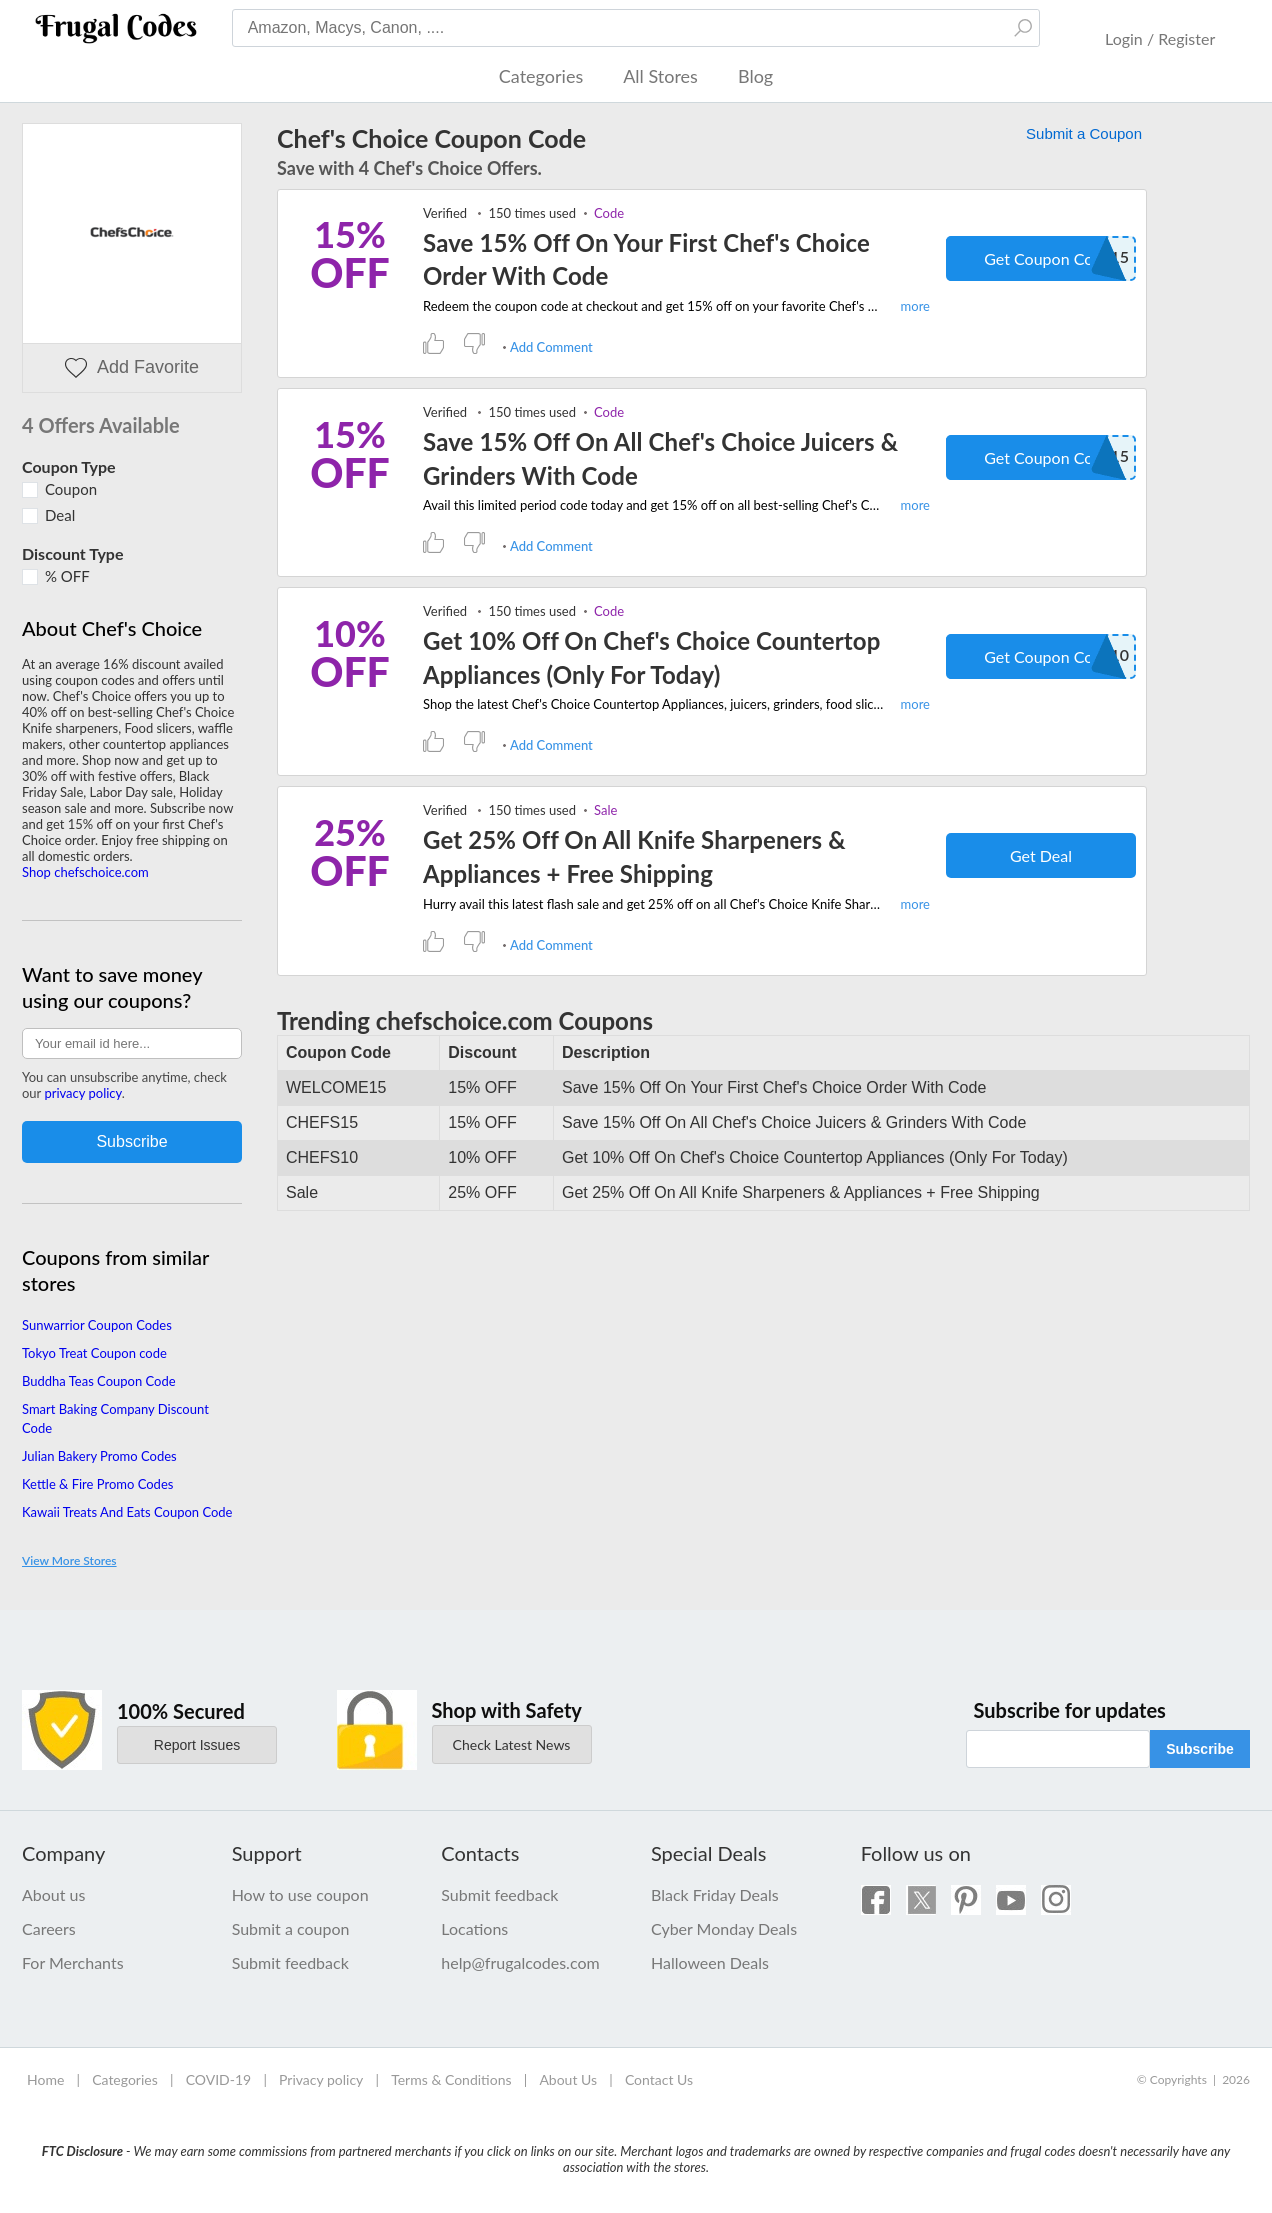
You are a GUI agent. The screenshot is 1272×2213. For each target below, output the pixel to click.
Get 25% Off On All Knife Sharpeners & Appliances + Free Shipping (634, 856)
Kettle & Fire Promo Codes (97, 1484)
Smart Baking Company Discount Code (115, 1418)
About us (53, 1894)
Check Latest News (512, 1744)
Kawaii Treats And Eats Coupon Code (127, 1512)
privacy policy (82, 1093)
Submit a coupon (291, 1928)
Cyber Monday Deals (724, 1928)
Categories (541, 76)
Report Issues (197, 1745)
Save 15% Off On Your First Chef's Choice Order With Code (646, 259)
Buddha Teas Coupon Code (99, 1381)
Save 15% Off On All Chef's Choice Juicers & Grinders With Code (660, 458)
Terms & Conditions (451, 2079)
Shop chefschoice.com (85, 872)
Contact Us (659, 2079)
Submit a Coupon (1084, 133)
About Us (568, 2079)
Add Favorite (132, 367)
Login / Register (1160, 38)
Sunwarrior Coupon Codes (97, 1325)
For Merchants (73, 1962)
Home (45, 2079)
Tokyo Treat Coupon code (94, 1353)
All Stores (660, 76)
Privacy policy (321, 2079)
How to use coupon (300, 1894)
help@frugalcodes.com (520, 1962)
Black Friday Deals (715, 1894)
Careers (49, 1928)
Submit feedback (290, 1962)
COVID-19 (219, 2079)
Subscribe (1200, 1749)
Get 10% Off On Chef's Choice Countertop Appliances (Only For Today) (651, 657)
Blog (755, 76)
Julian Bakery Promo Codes (99, 1456)
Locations (474, 1928)
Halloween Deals (710, 1962)
